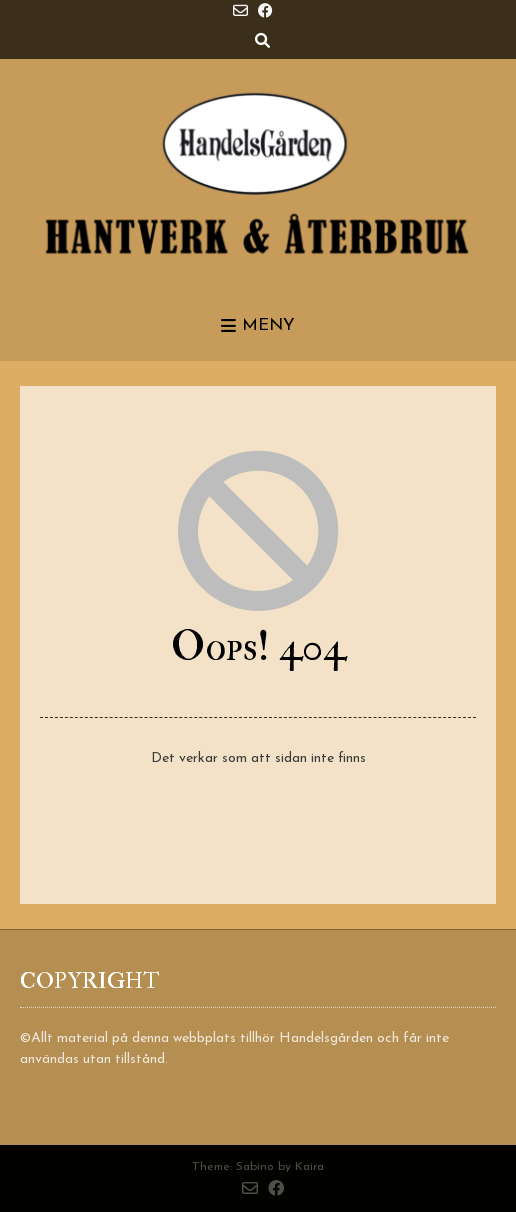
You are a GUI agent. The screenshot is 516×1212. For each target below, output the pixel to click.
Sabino (255, 1167)
